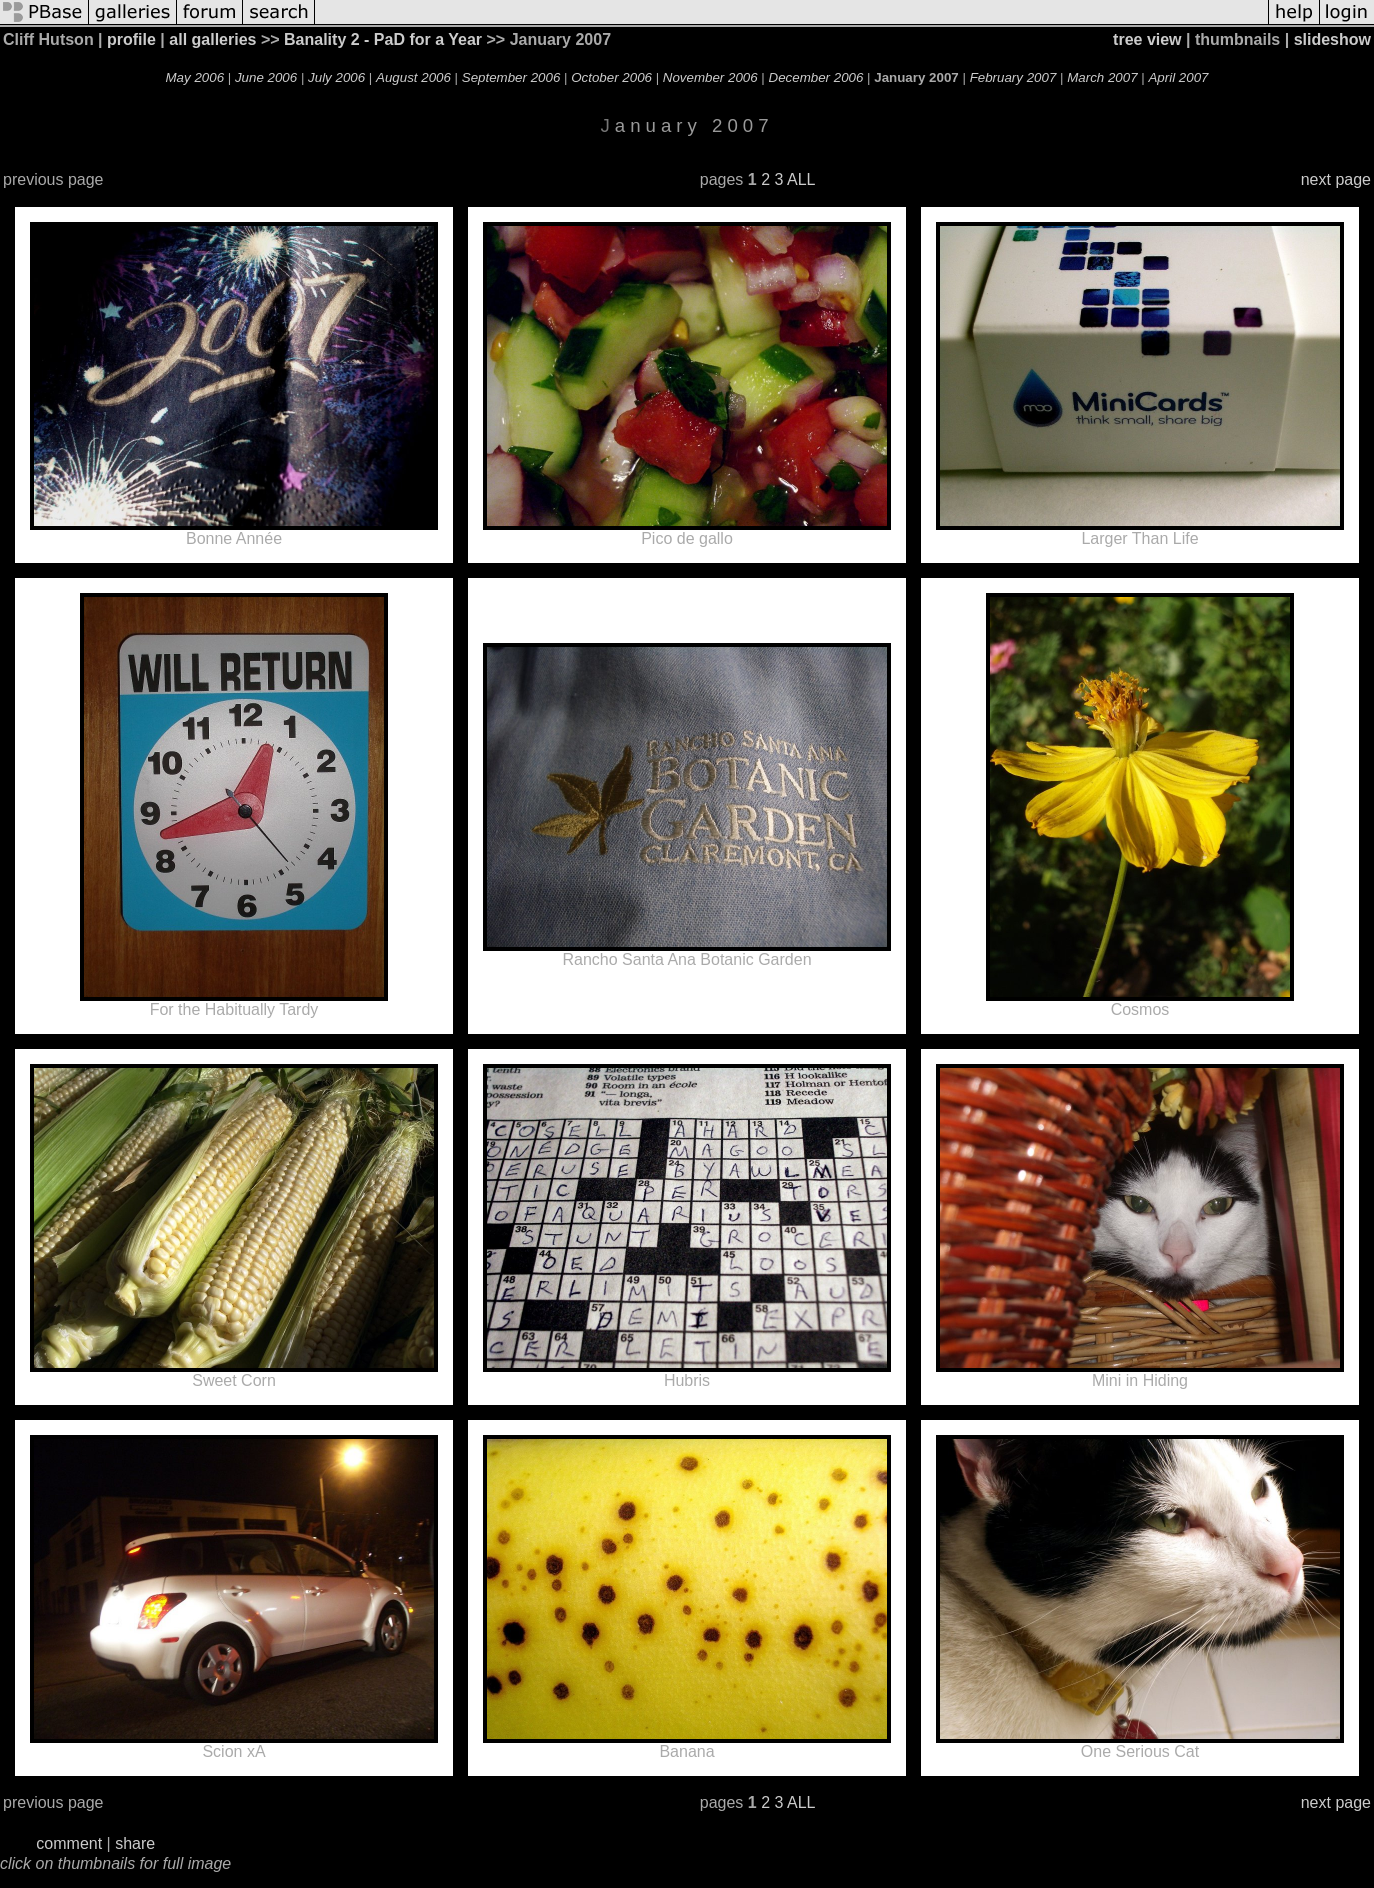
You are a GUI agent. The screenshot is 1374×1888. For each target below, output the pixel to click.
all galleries (212, 39)
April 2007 (1178, 77)
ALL (801, 179)
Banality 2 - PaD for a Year (383, 39)
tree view (1147, 39)
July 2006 (336, 77)
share (135, 1843)
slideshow (1332, 39)
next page (1336, 179)
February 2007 (1013, 77)
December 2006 (816, 77)
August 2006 (413, 77)
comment (69, 1843)
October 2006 (611, 77)
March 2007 (1102, 77)
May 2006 (195, 77)
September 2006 (511, 77)
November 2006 (710, 77)
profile (131, 39)
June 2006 (266, 77)
